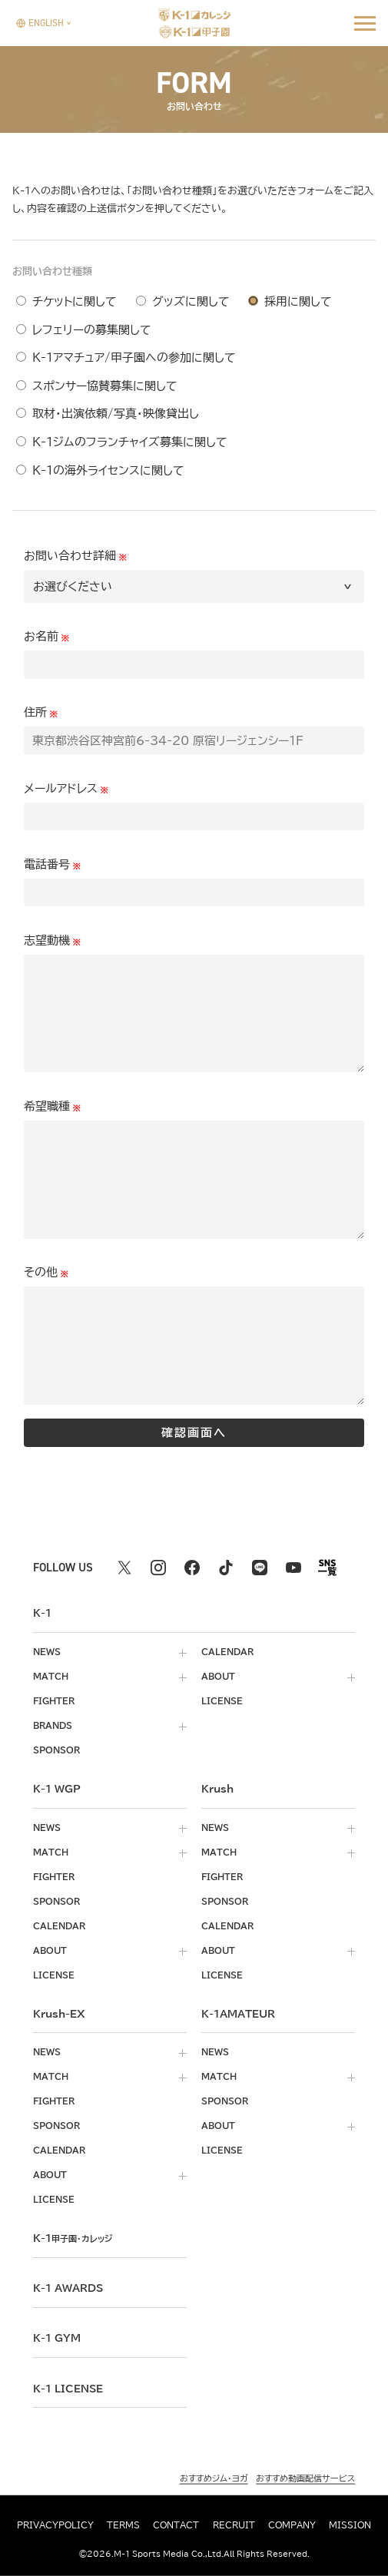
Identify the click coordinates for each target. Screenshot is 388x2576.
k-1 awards (68, 2288)
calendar (227, 1652)
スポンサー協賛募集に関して (104, 386)
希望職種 (47, 1106)
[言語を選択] (39, 23)
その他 (41, 1272)
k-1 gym (57, 2338)
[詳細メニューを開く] (365, 23)
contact (176, 2524)
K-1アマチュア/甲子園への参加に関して (134, 357)
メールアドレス (61, 788)
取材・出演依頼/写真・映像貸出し (115, 413)
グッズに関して (191, 301)
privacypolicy (55, 2524)
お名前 (41, 636)
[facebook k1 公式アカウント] (192, 1567)
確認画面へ (193, 1433)
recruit (234, 2524)
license (222, 1701)
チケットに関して (74, 301)
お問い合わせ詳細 (70, 555)
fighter (54, 1701)
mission (350, 2524)
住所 (35, 712)
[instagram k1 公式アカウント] (158, 1567)
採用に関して (298, 301)
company (292, 2524)
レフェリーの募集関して (91, 330)
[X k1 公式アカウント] (124, 1567)
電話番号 (47, 864)
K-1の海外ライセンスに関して (108, 470)
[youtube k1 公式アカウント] (293, 1567)
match (50, 1676)
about (218, 1676)
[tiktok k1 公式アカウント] (226, 1567)
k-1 (72, 2238)
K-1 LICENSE (68, 2389)
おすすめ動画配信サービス (305, 2478)
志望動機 (47, 940)
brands (52, 1726)
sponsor (56, 1750)
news (47, 1652)
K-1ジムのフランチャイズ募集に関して (129, 442)
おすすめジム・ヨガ (214, 2478)
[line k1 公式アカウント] (260, 1567)
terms (123, 2524)
